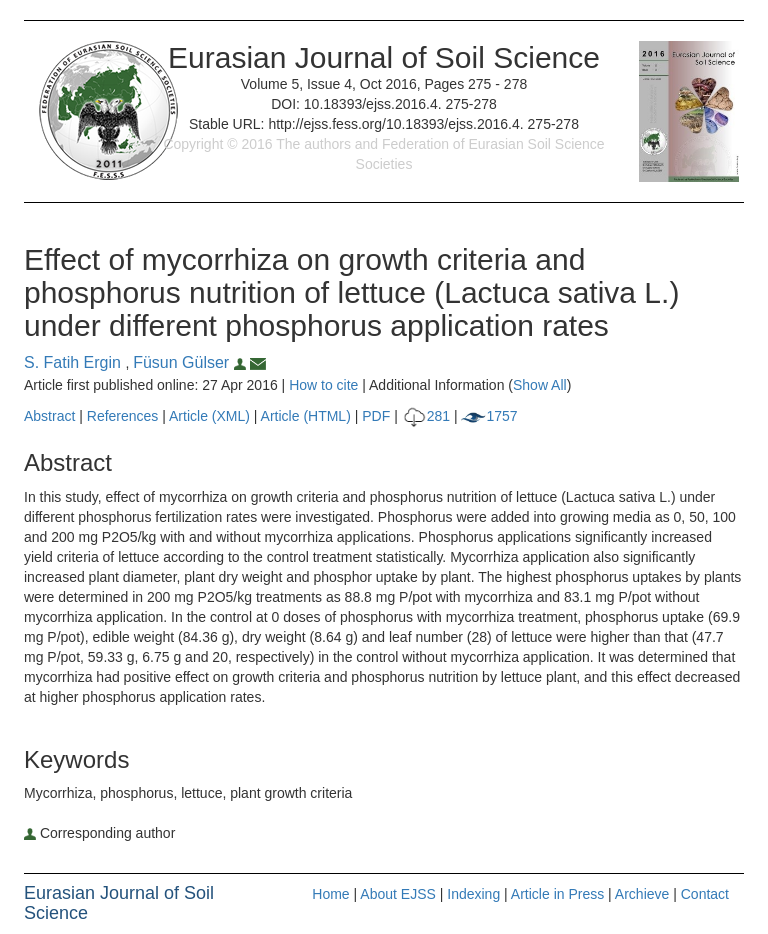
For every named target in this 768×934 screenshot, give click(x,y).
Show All (540, 385)
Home (330, 894)
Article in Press (557, 894)
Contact (705, 894)
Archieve (642, 894)
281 (426, 416)
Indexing (473, 894)
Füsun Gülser (191, 362)
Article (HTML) (306, 416)
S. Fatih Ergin (74, 362)
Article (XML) (211, 416)
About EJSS (398, 894)
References (123, 416)
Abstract (49, 416)
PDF (376, 416)
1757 (489, 416)
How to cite (323, 385)
